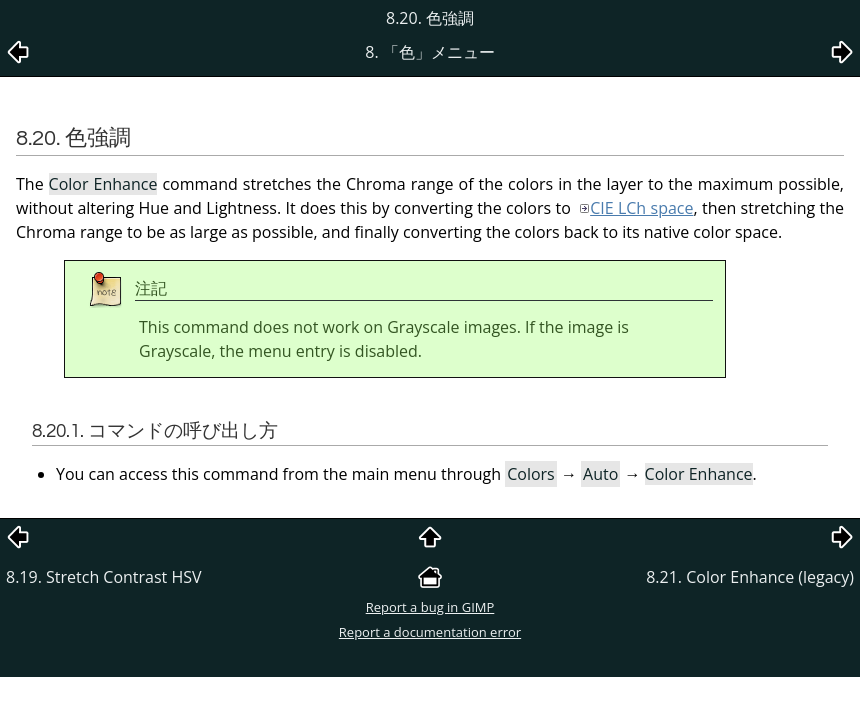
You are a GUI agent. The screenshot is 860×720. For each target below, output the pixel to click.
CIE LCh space (641, 208)
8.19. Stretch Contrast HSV (104, 577)
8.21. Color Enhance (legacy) (750, 577)
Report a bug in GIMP (430, 607)
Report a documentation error (430, 632)
